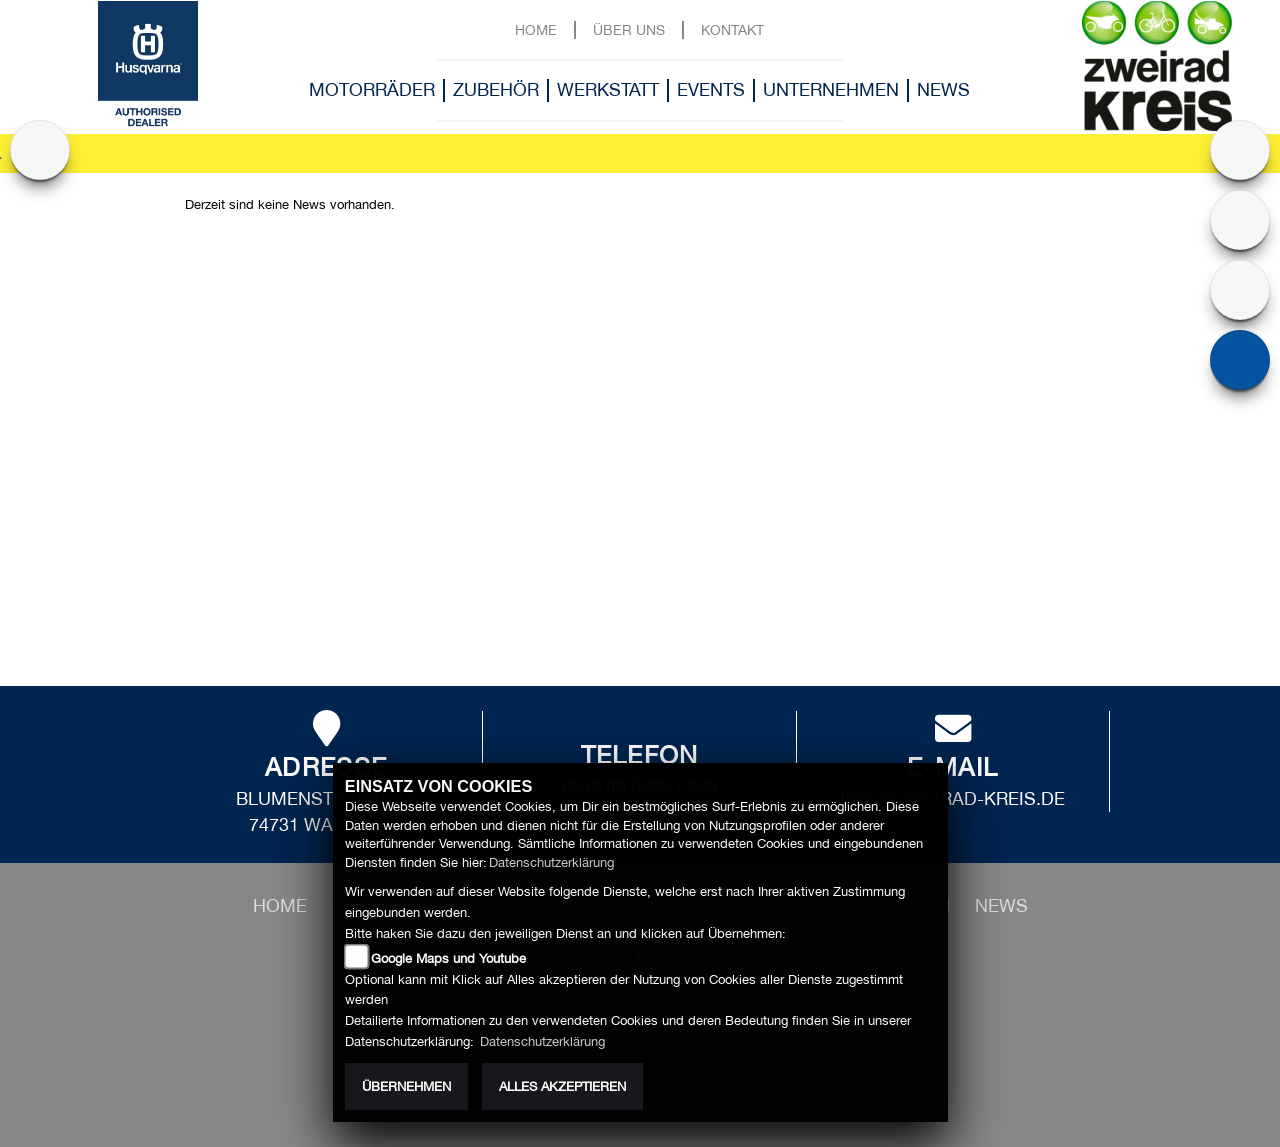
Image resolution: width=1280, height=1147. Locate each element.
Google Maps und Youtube (448, 958)
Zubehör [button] (496, 89)
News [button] (943, 89)
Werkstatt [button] (608, 89)
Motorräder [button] (372, 89)
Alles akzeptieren (562, 1086)
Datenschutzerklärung (551, 862)
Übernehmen (406, 1086)
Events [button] (711, 89)
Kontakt (732, 29)
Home (536, 29)
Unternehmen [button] (831, 89)
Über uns (629, 29)
